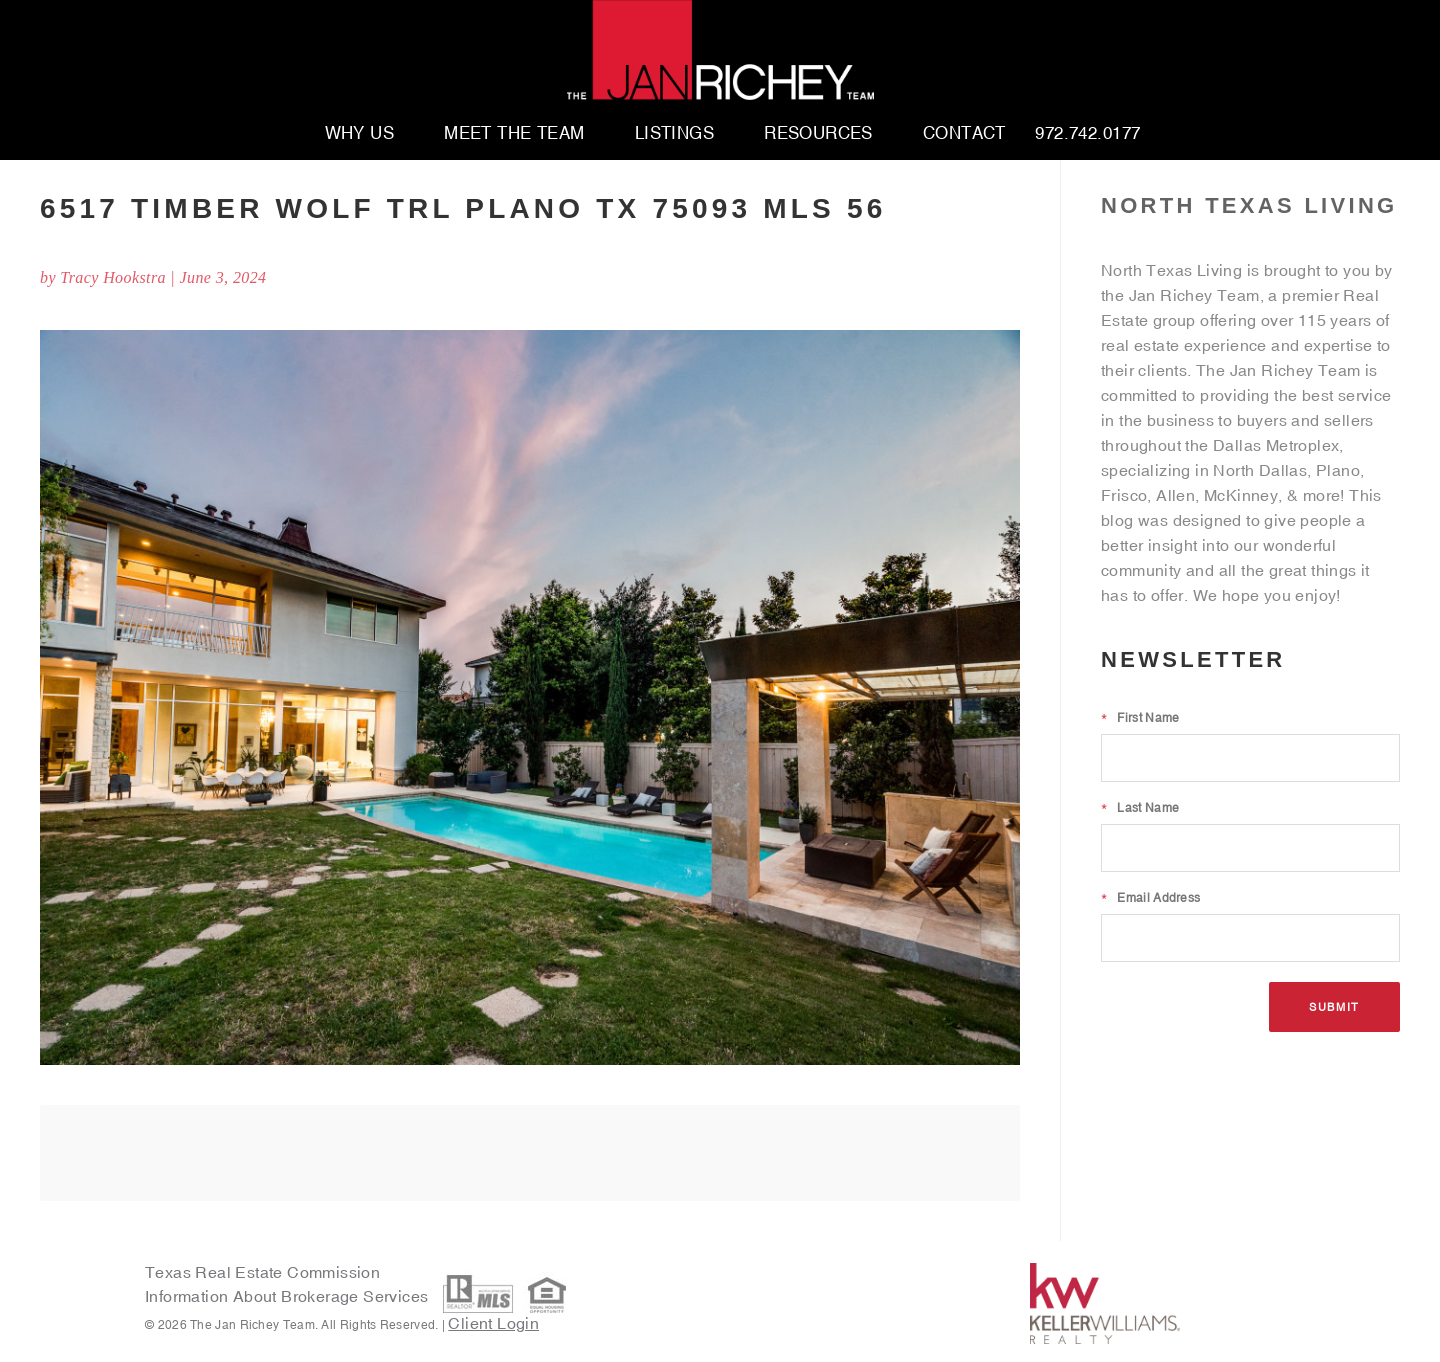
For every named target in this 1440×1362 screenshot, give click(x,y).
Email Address (1150, 898)
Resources (818, 134)
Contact (964, 134)
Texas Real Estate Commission (262, 1272)
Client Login (493, 1323)
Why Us (360, 134)
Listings (674, 134)
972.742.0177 (1087, 134)
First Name (1140, 718)
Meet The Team (514, 134)
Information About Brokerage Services (289, 1296)
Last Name (1140, 808)
